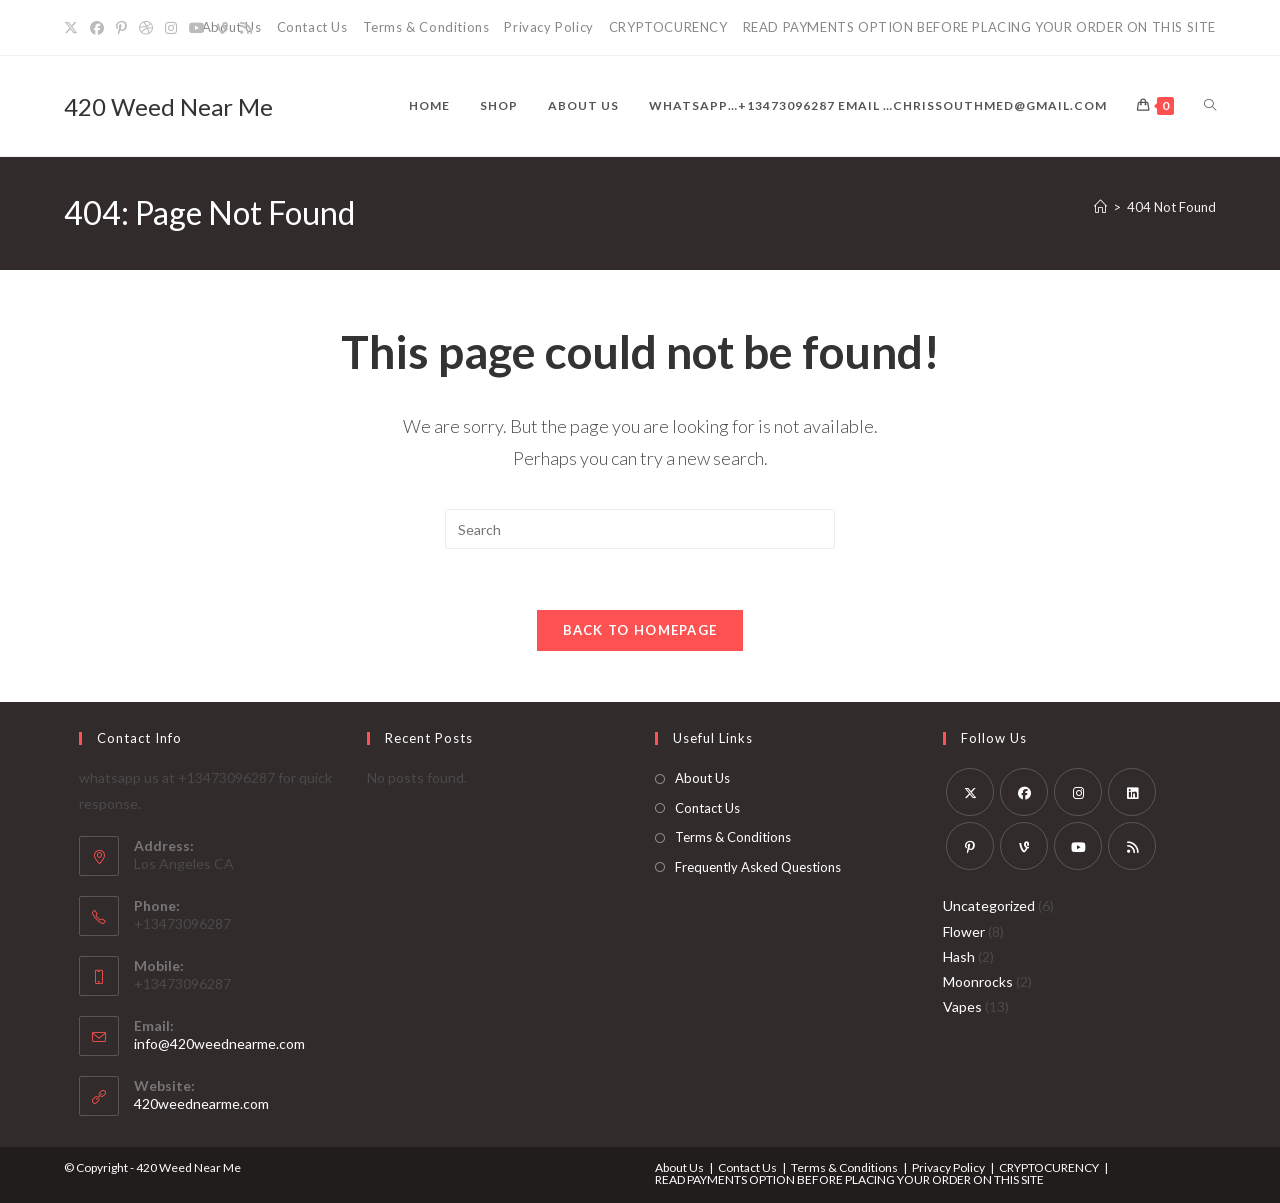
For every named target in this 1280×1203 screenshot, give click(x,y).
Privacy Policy (548, 27)
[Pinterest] (121, 28)
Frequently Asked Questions (758, 867)
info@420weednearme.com (219, 1043)
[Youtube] (197, 28)
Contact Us (312, 27)
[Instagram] (171, 28)
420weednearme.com (201, 1103)
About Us (702, 778)
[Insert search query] (640, 529)
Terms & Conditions (426, 27)
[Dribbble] (146, 28)
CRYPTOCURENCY (668, 27)
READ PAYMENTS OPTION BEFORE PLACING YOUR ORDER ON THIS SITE (979, 27)
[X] (74, 28)
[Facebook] (97, 28)
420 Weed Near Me (168, 106)
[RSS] (246, 28)
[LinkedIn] (1132, 792)
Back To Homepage (640, 630)
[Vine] (222, 28)
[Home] (1100, 207)
